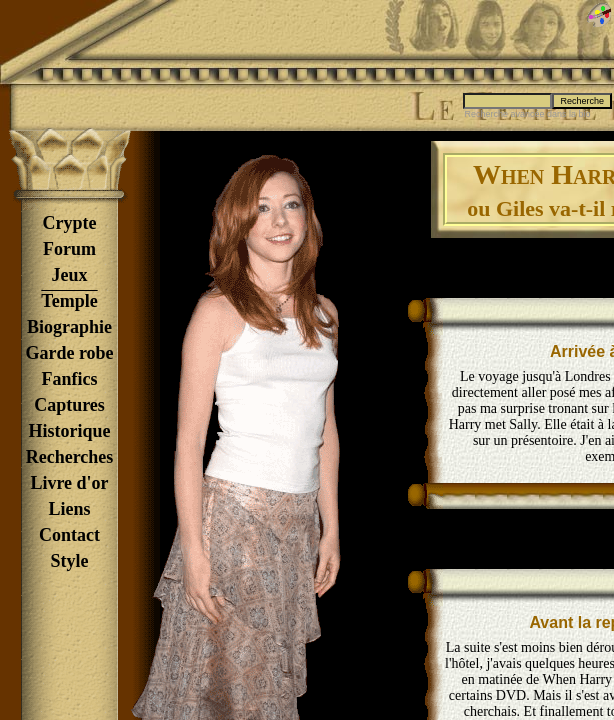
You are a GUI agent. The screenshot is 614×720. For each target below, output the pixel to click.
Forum (69, 249)
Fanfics (70, 379)
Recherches (70, 457)
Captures (69, 405)
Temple (69, 301)
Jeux (70, 275)
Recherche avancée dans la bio (527, 114)
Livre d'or (69, 483)
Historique (69, 431)
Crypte (70, 223)
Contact (69, 535)
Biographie (69, 327)
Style (70, 561)
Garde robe (69, 353)
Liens (69, 509)
